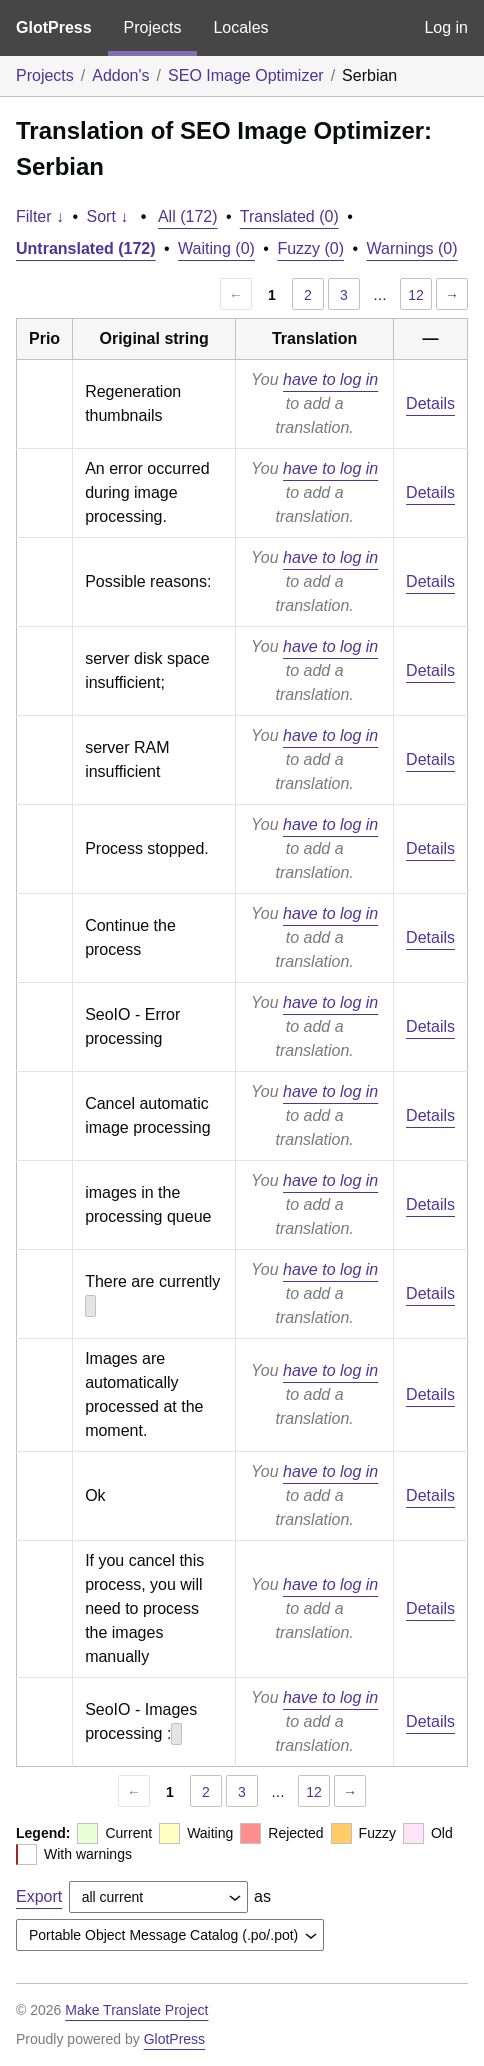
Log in (446, 27)
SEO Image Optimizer (246, 75)
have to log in (330, 379)
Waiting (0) (216, 248)
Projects (153, 27)
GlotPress (54, 27)
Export (39, 1896)
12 (416, 295)
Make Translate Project (136, 2010)
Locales (240, 27)
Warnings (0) (412, 248)
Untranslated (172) (86, 248)
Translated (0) (289, 216)
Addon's (120, 75)
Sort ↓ (108, 216)
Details (430, 403)
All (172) (188, 216)
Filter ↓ (40, 216)
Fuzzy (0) (310, 248)
